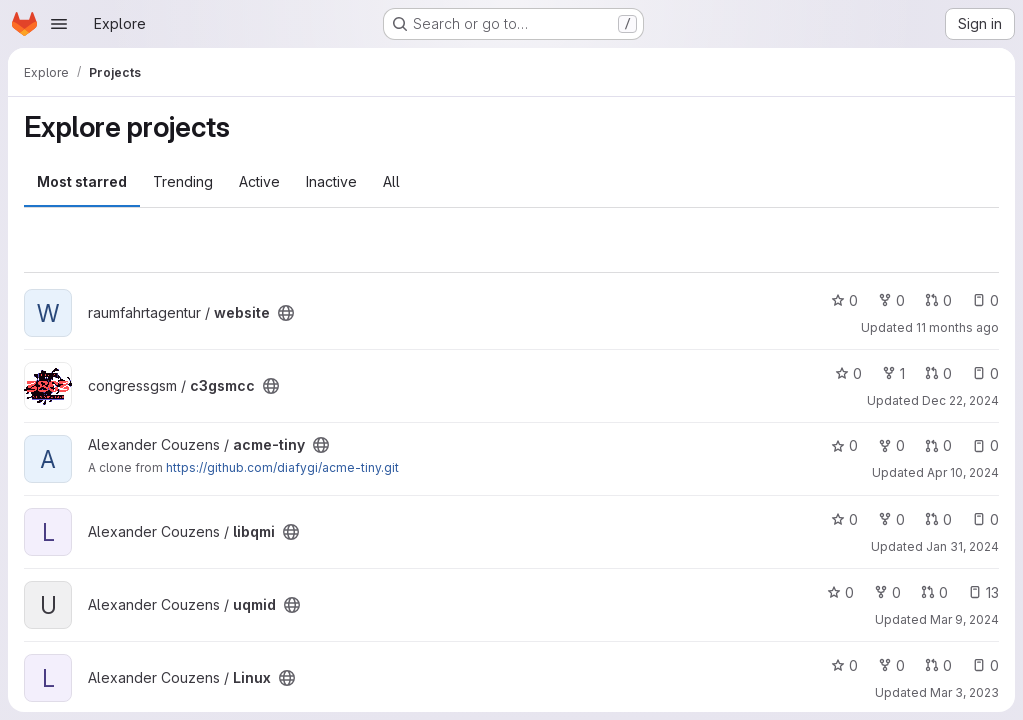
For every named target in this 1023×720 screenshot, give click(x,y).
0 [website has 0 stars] (844, 300)
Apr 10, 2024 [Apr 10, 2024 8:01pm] (963, 472)
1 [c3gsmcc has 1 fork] (893, 373)
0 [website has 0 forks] (891, 300)
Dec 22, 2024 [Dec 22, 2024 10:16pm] (960, 400)
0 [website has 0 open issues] (985, 300)
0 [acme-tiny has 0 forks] (891, 445)
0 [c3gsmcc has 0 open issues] (985, 373)
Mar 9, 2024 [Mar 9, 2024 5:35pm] (964, 619)
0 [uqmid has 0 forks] (887, 592)
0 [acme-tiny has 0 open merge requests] (938, 445)
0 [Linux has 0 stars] (844, 665)
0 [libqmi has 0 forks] (891, 519)
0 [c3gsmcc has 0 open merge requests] (938, 373)
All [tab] (391, 181)
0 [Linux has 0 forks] (891, 665)
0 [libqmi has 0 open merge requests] (938, 519)
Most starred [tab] (82, 181)
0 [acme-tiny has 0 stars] (844, 445)
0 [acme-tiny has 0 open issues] (985, 445)
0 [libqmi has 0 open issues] (985, 519)
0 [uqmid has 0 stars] (840, 592)
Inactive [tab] (331, 181)
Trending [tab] (183, 181)
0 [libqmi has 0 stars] (844, 519)
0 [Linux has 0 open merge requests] (938, 665)
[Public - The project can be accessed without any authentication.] (286, 313)
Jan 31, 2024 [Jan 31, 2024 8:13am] (962, 546)
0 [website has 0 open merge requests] (938, 300)
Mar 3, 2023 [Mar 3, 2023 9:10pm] (964, 692)
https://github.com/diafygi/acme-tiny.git (282, 467)
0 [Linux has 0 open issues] (985, 665)
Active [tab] (259, 181)
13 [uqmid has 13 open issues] (983, 592)
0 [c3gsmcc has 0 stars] (848, 373)
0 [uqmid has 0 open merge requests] (934, 592)
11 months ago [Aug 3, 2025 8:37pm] (957, 327)
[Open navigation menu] (59, 24)
